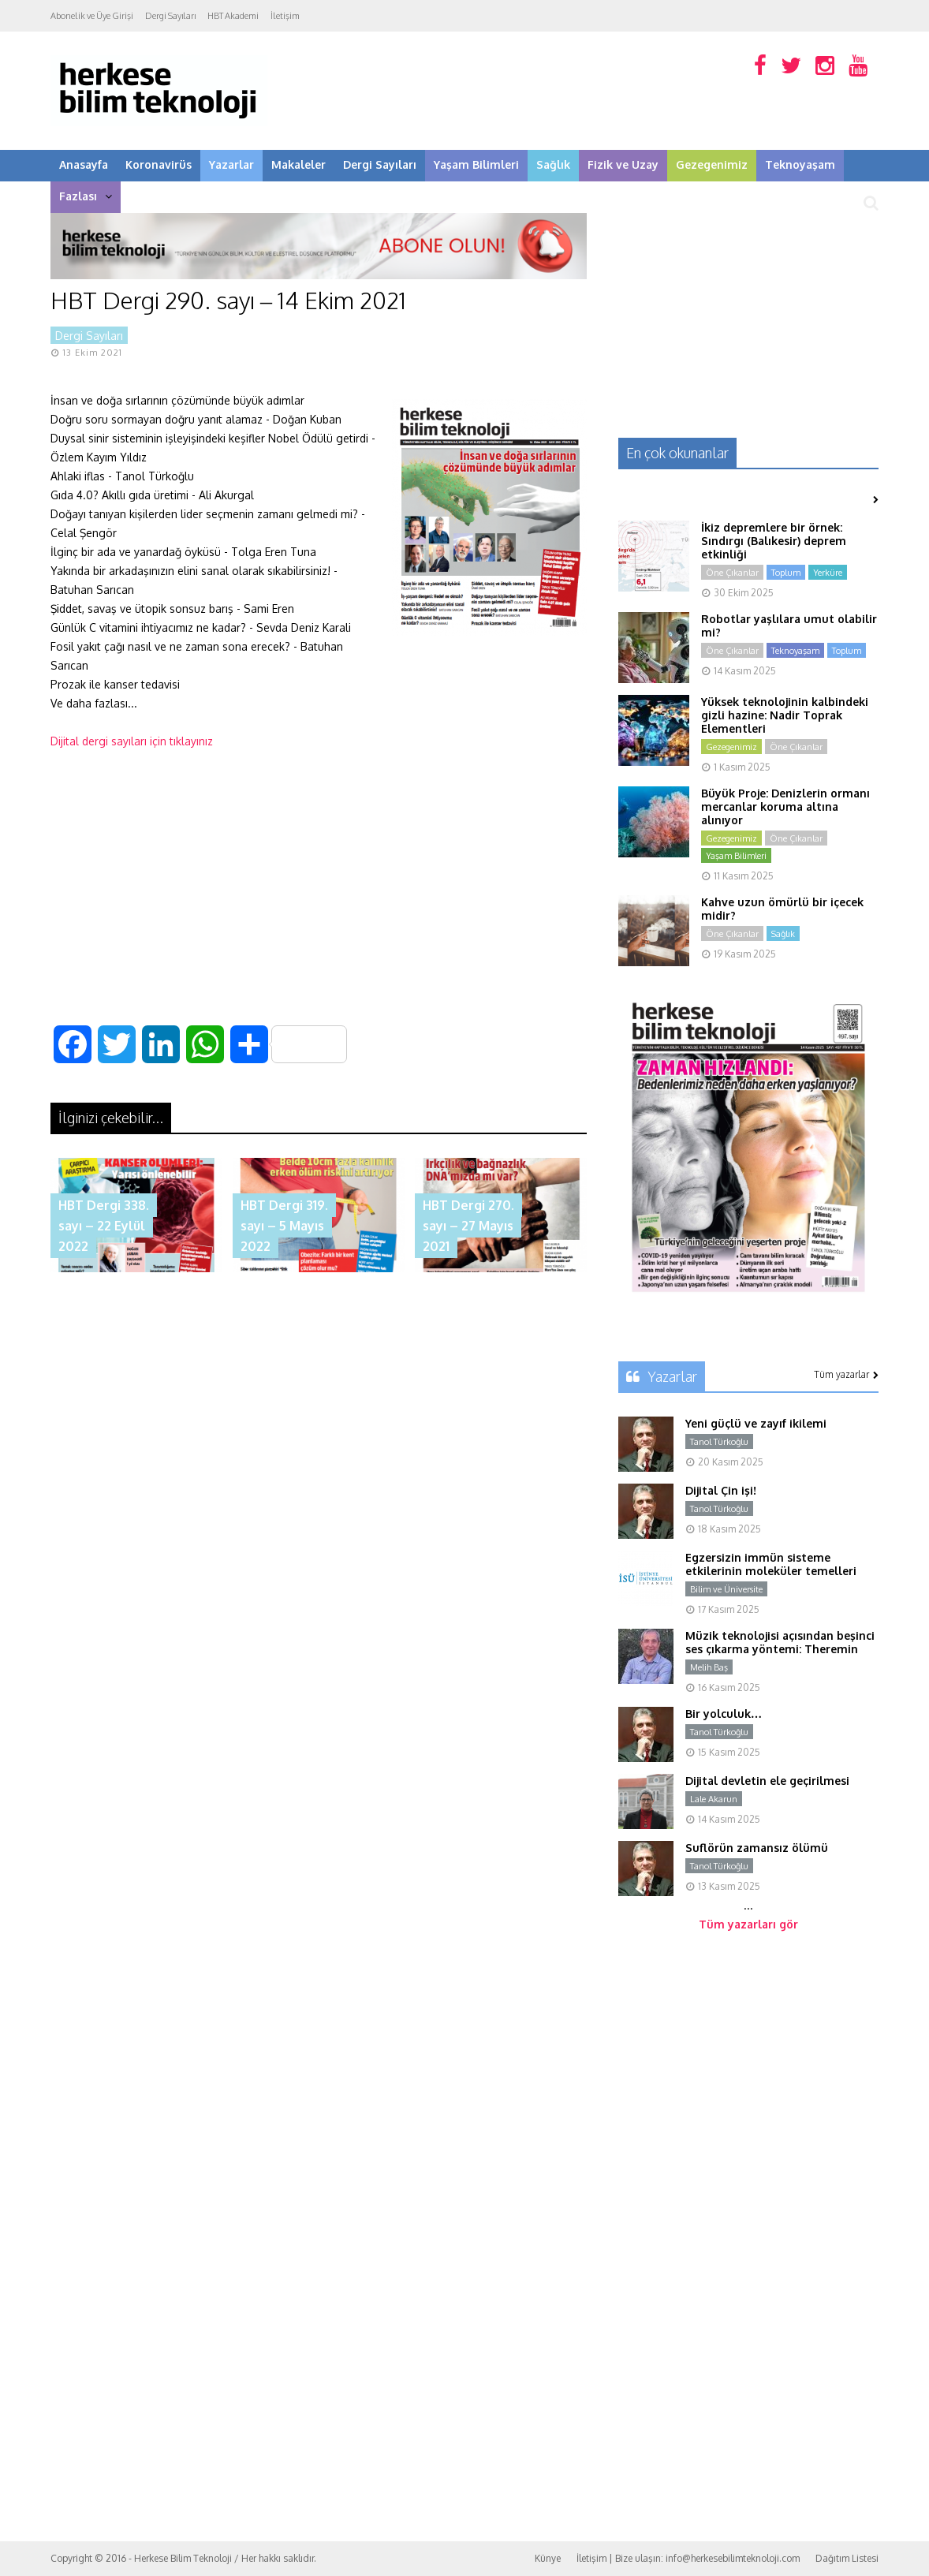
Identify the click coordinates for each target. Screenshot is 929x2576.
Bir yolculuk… (723, 1713)
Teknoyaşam (800, 164)
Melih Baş (709, 1667)
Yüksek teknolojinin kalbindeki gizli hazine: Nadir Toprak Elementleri (784, 715)
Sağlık (553, 164)
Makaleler (298, 164)
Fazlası (85, 196)
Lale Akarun (713, 1799)
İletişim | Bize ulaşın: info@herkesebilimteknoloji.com (688, 2558)
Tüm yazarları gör (748, 1924)
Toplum (785, 572)
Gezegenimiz (712, 164)
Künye (548, 2558)
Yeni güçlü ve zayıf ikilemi (755, 1423)
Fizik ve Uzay (623, 164)
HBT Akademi (233, 15)
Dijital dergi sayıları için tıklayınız (131, 741)
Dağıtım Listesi (847, 2558)
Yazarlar (231, 164)
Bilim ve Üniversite (726, 1589)
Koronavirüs (158, 164)
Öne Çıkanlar (732, 572)
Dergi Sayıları (170, 15)
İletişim (285, 15)
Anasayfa (83, 164)
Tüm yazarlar (846, 1374)
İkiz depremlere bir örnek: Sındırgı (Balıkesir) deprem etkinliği (773, 541)
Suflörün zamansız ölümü (756, 1847)
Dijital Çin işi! (720, 1490)
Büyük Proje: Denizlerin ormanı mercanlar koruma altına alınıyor (785, 806)
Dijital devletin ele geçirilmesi (767, 1780)
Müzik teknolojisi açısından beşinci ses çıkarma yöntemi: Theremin (780, 1642)
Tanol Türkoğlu (719, 1441)
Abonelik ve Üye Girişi (91, 15)
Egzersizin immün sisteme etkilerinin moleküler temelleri (770, 1564)
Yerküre (827, 572)
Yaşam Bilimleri (476, 164)
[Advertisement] (318, 880)
